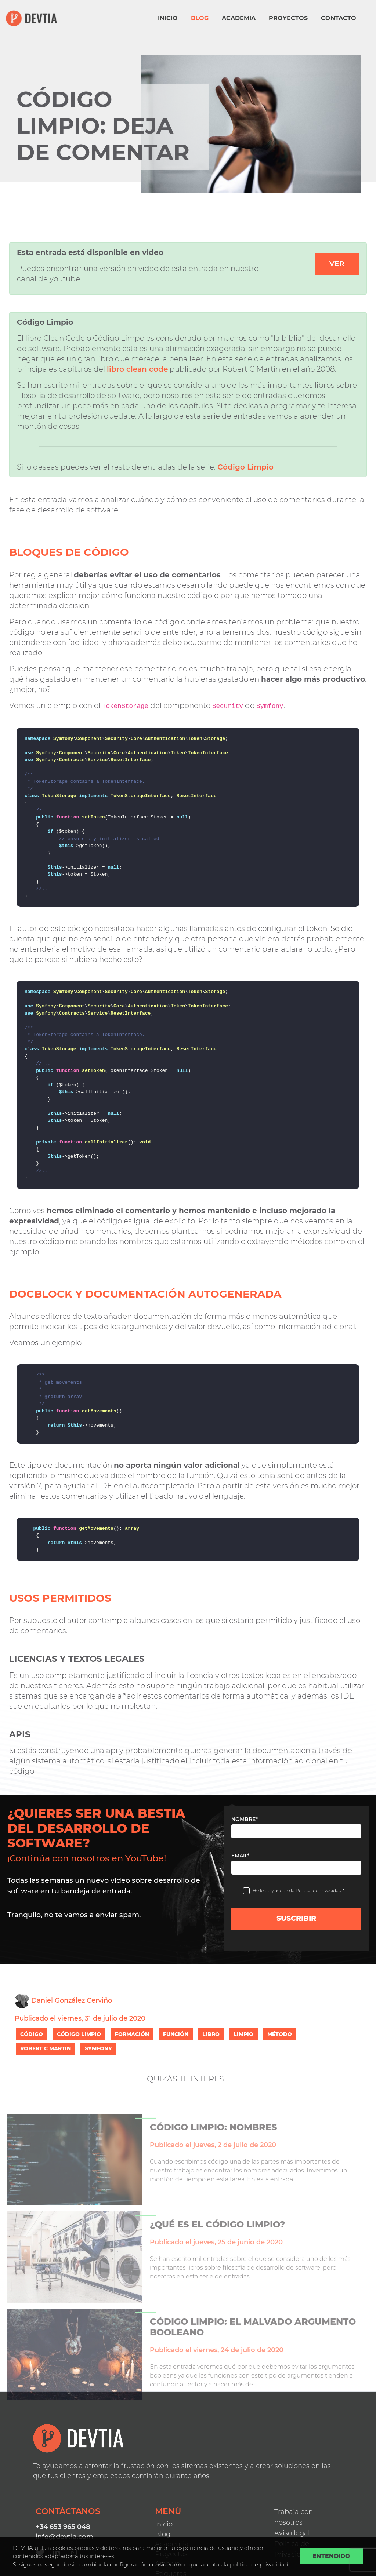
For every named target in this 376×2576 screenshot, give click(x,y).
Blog (200, 18)
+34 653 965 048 (63, 2527)
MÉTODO (279, 2034)
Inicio (168, 18)
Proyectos (288, 18)
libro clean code (137, 369)
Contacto (338, 18)
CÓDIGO (31, 2034)
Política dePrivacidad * (321, 1890)
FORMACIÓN (132, 2034)
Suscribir (296, 1918)
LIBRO (211, 2034)
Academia (239, 18)
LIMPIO (243, 2034)
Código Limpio (245, 467)
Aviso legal (292, 2533)
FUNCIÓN (175, 2034)
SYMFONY (98, 2048)
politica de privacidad (259, 2564)
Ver (336, 263)
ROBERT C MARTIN (45, 2048)
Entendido (331, 2556)
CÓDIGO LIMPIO (79, 2034)
